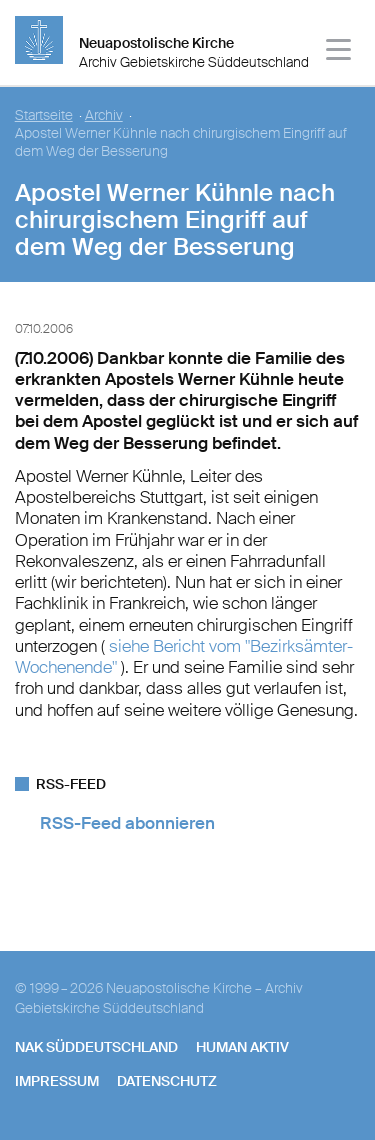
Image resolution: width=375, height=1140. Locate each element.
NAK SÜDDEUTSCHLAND (96, 1047)
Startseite (44, 115)
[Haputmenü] (339, 52)
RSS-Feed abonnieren (127, 823)
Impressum (57, 1081)
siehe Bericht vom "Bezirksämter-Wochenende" (184, 656)
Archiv (104, 115)
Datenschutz (167, 1081)
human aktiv (242, 1047)
